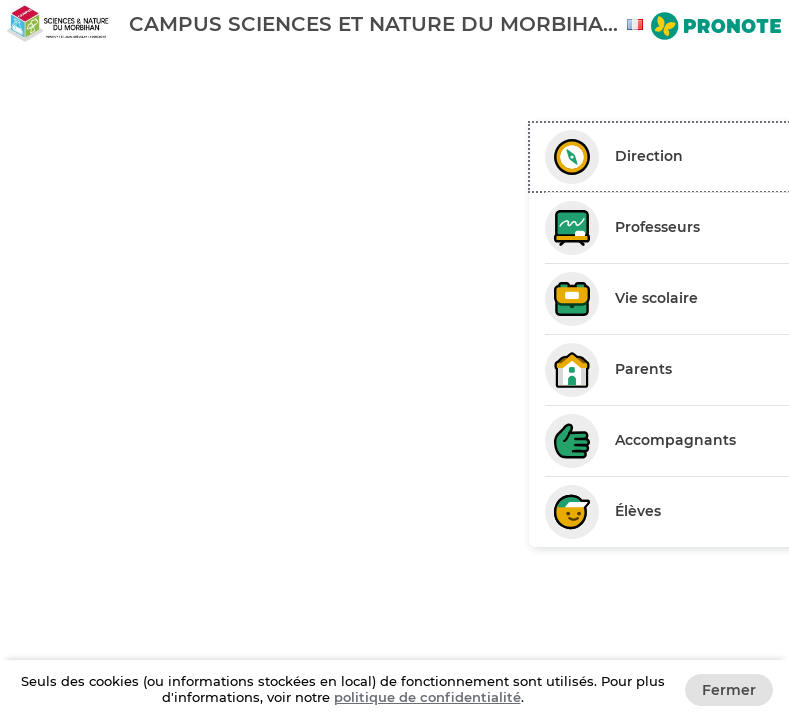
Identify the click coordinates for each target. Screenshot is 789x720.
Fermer (729, 690)
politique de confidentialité (427, 697)
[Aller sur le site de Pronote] (716, 28)
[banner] (394, 23)
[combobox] (638, 24)
